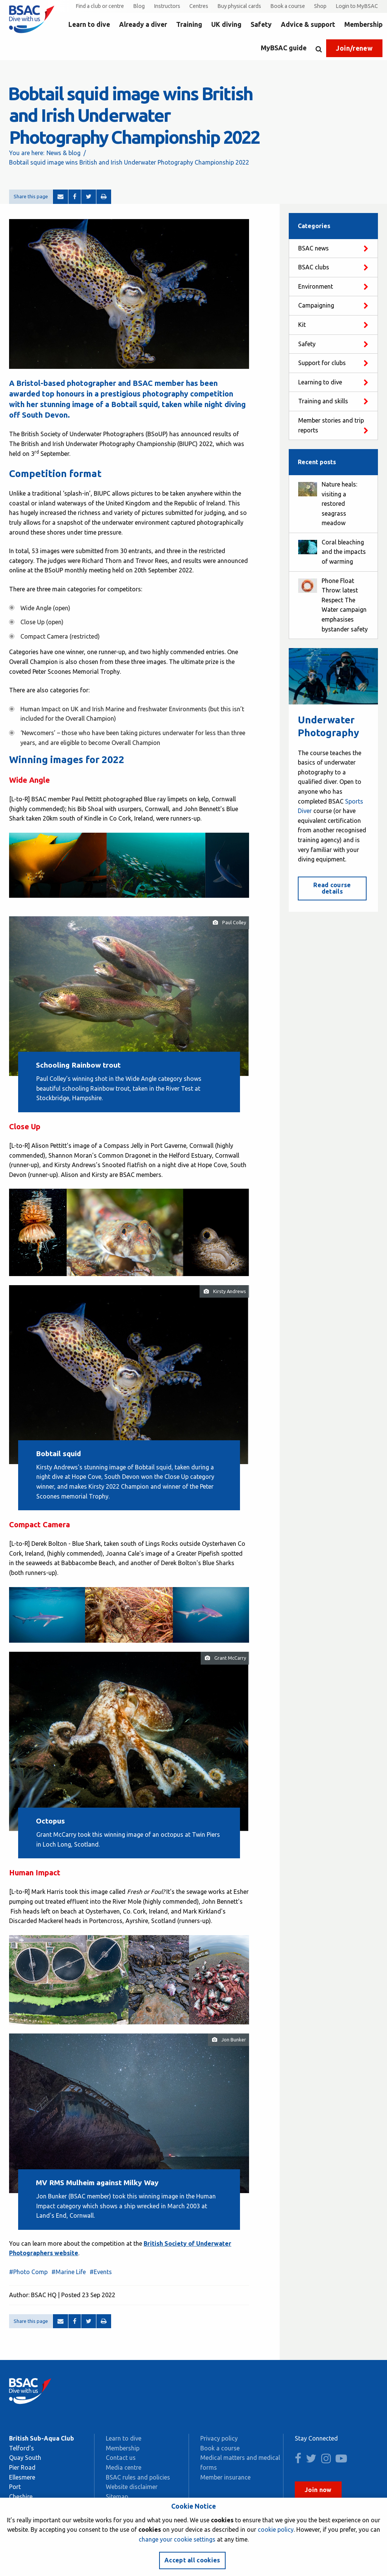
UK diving (226, 24)
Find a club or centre (100, 6)
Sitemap (117, 2496)
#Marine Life (68, 2271)
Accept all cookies (192, 2560)
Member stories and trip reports (331, 425)
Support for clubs (322, 362)
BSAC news (313, 248)
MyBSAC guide (284, 47)
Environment (315, 286)
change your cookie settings (177, 2539)
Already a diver (143, 24)
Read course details (332, 888)
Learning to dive (320, 382)
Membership (363, 24)
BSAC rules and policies (138, 2477)
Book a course (287, 6)
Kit (302, 324)
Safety (261, 24)
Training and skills (323, 401)
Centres (198, 6)
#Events (101, 2271)
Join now (318, 2489)
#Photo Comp (28, 2271)
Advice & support (308, 24)
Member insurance (225, 2477)
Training (189, 24)
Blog (139, 6)
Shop (320, 6)
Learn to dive (89, 24)
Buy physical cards (239, 6)
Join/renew (354, 48)
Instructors (167, 6)
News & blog (63, 152)
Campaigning (316, 305)
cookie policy (276, 2529)
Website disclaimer (132, 2486)
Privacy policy (219, 2438)
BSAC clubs (313, 267)
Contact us (121, 2457)
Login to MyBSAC (357, 6)
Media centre (123, 2467)
